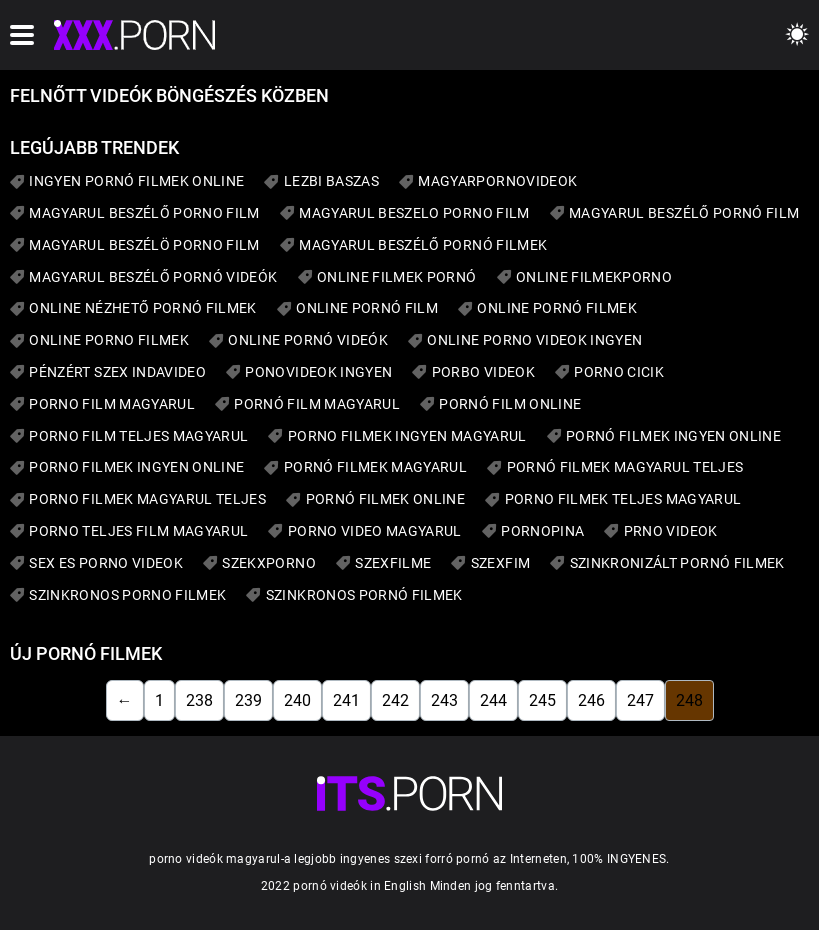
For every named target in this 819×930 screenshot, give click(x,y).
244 (493, 700)
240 (297, 700)
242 (395, 700)
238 (199, 700)
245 (542, 700)
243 (444, 700)
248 (689, 700)
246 (591, 700)
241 (346, 700)
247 (640, 700)
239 (248, 700)
